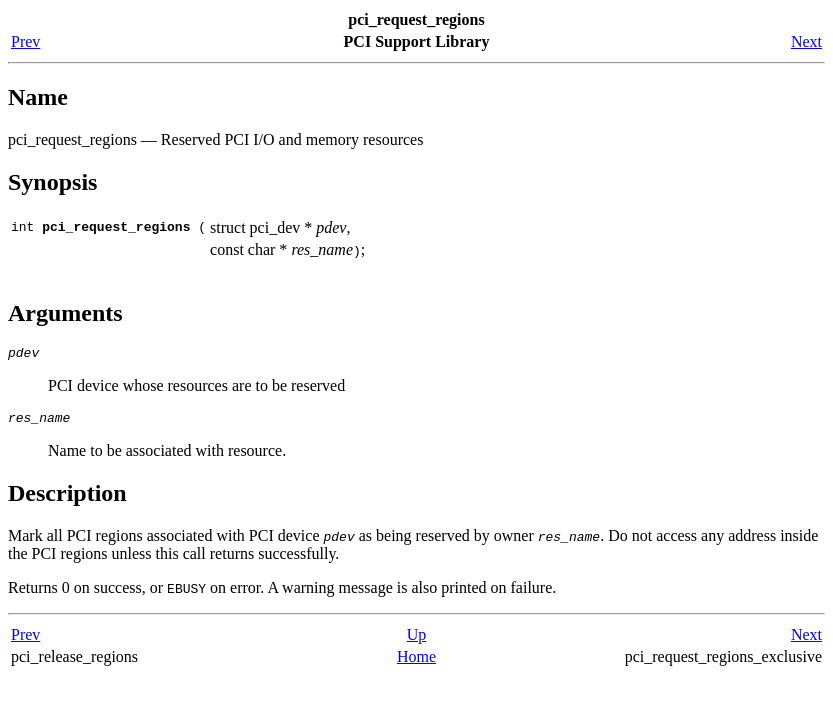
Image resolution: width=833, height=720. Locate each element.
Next (806, 41)
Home (416, 662)
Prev (25, 41)
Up (417, 640)
